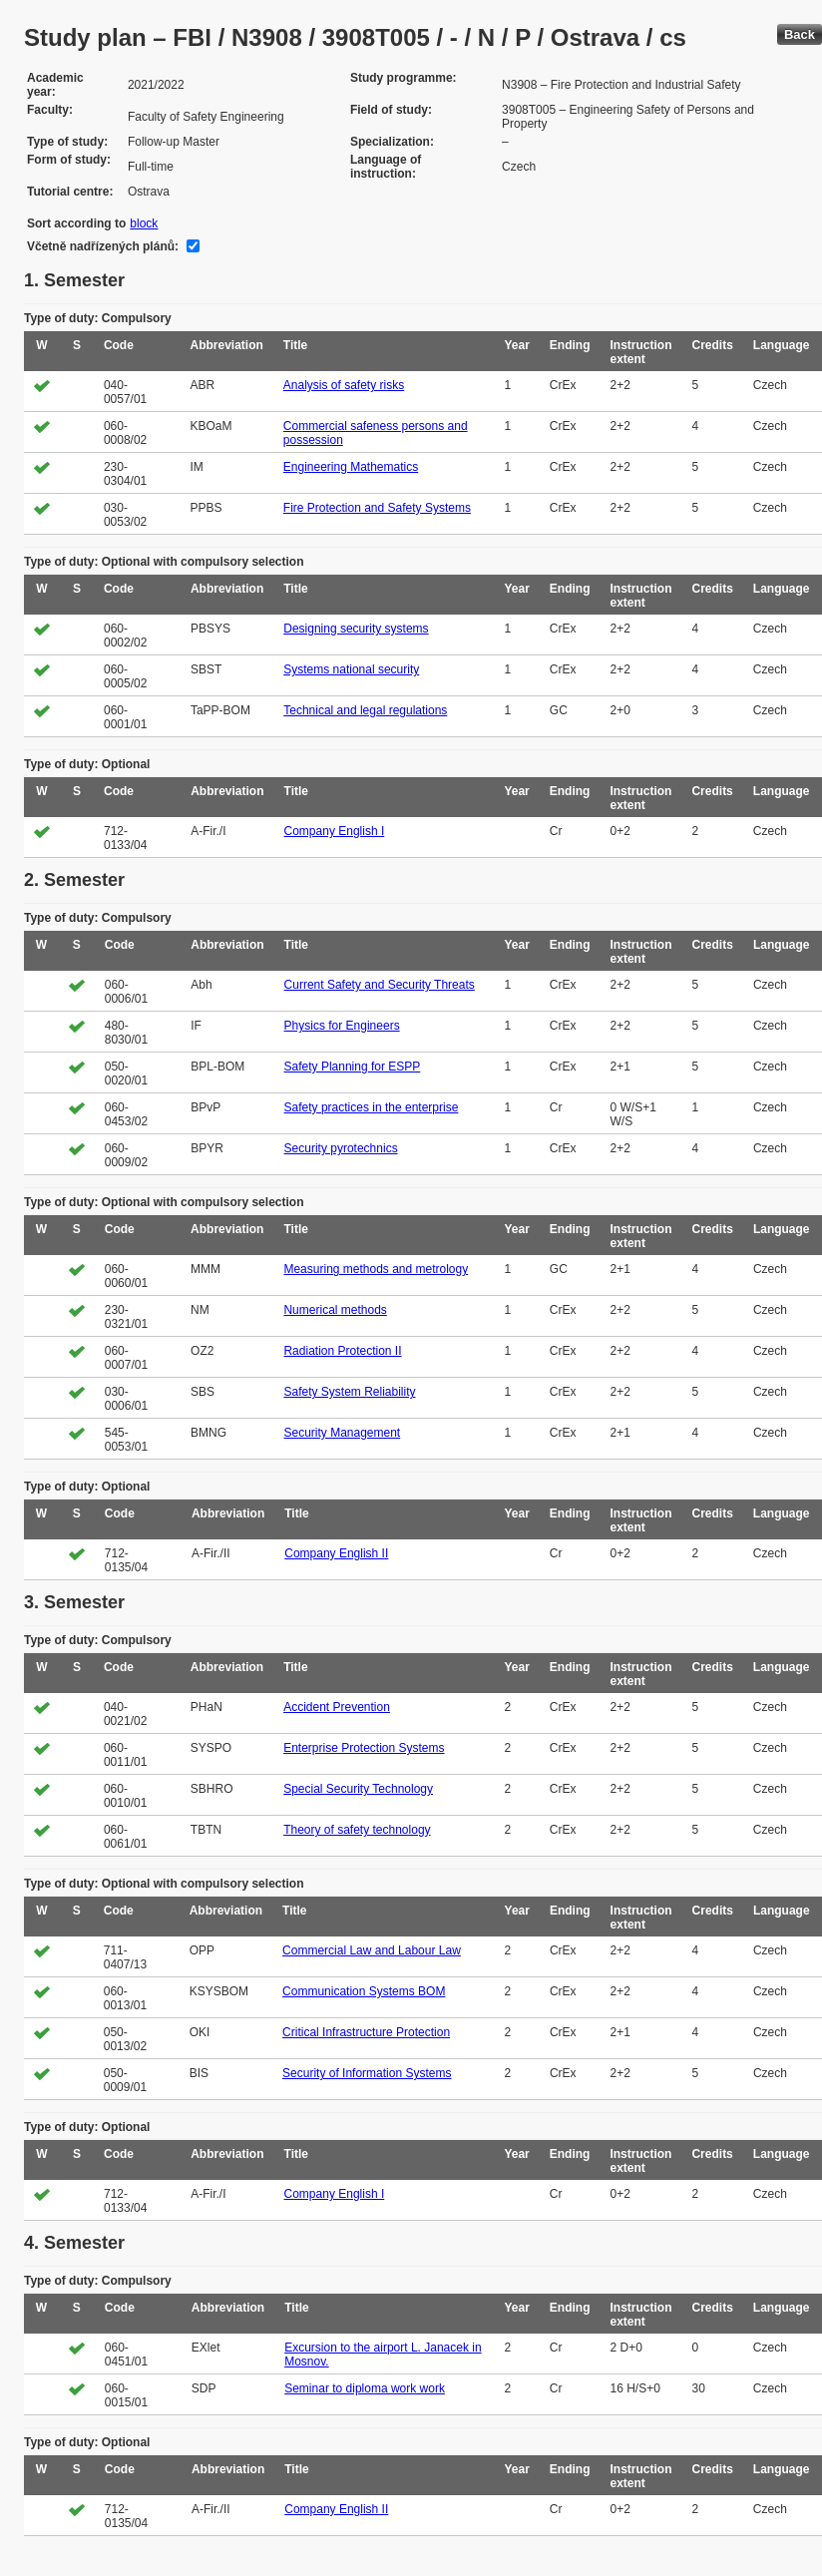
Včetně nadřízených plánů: (103, 246)
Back (799, 34)
